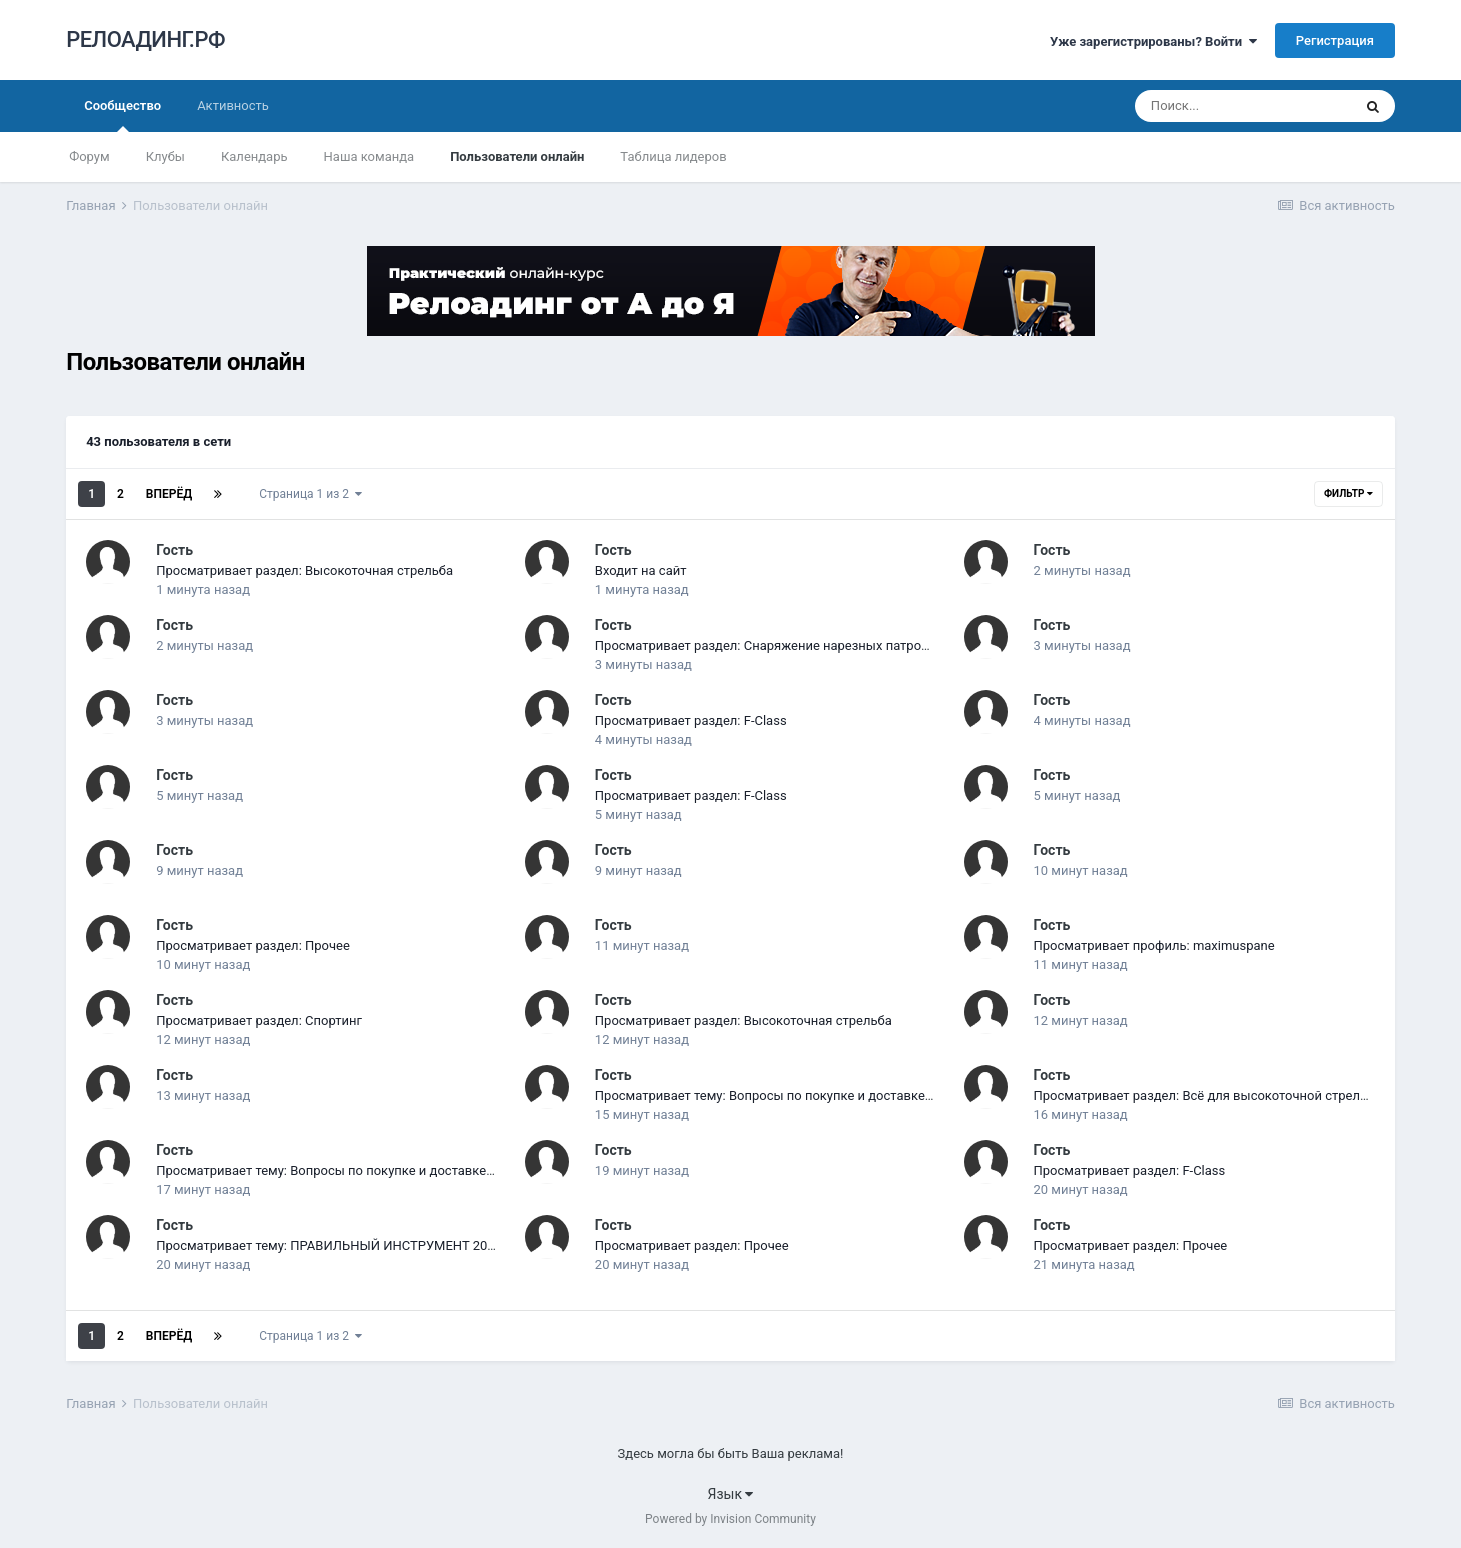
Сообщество (122, 115)
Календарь (254, 156)
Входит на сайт (641, 570)
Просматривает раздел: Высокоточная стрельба (304, 570)
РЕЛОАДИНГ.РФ (145, 39)
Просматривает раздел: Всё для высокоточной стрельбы (1209, 1095)
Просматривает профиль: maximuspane (1154, 945)
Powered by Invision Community (730, 1519)
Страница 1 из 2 (310, 494)
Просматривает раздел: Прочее (253, 945)
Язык (731, 1494)
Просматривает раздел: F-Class (691, 720)
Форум (89, 156)
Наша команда (369, 156)
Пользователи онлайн (517, 156)
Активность (233, 105)
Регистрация (1335, 40)
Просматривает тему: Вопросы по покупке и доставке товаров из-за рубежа (828, 1095)
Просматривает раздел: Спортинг (259, 1020)
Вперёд (169, 494)
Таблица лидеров (673, 156)
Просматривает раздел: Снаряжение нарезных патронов (769, 645)
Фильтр (1348, 493)
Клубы (165, 156)
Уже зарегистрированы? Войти (1153, 41)
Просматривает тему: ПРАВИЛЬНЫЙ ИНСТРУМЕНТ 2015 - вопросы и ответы (390, 1245)
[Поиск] (1243, 106)
